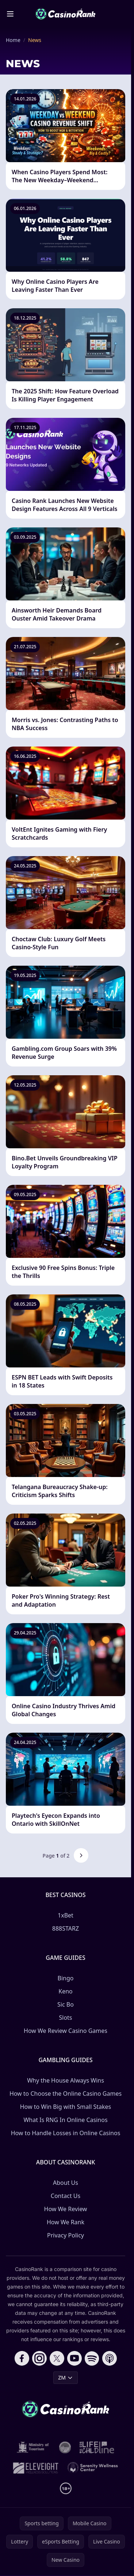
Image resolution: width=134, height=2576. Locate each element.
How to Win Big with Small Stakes (65, 2107)
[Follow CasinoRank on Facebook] (22, 2358)
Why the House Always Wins (65, 2080)
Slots (65, 2018)
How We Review (65, 2209)
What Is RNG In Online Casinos (65, 2120)
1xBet (65, 1915)
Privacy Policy (65, 2235)
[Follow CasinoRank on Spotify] (92, 2358)
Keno (65, 1991)
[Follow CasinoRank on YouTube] (74, 2358)
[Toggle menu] (10, 14)
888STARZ (65, 1928)
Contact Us (65, 2196)
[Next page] (81, 1855)
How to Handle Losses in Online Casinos (65, 2133)
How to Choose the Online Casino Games (65, 2094)
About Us (65, 2183)
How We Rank (65, 2222)
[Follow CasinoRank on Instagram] (39, 2358)
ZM (65, 2377)
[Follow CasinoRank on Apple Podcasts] (109, 2358)
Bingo (66, 1978)
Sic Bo (65, 2004)
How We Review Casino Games (65, 2031)
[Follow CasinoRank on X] (57, 2358)
